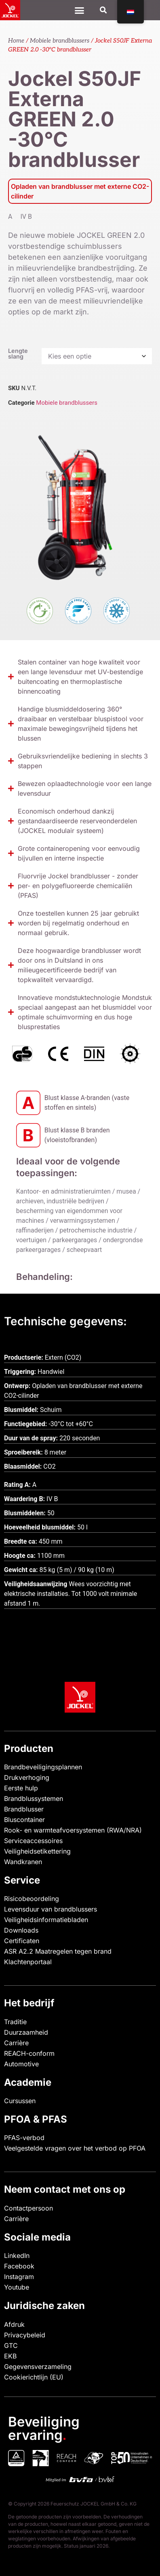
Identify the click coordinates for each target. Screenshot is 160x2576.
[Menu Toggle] (79, 10)
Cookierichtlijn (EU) (33, 2377)
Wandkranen (23, 1862)
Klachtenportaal (28, 1962)
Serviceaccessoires (33, 1841)
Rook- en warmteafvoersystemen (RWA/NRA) (73, 1830)
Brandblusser (24, 1809)
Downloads (21, 1930)
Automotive (21, 2064)
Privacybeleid (24, 2335)
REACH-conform (29, 2053)
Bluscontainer (24, 1820)
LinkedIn (16, 2255)
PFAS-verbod (24, 2138)
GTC (11, 2345)
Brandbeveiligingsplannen (43, 1767)
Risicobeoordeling (31, 1899)
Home (16, 40)
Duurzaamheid (26, 2032)
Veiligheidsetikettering (37, 1851)
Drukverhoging (26, 1777)
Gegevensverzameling (38, 2366)
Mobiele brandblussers (59, 40)
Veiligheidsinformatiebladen (46, 1920)
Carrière (16, 2043)
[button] (104, 10)
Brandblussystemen (33, 1798)
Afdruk (14, 2324)
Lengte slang (18, 354)
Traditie (15, 2022)
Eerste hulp (21, 1788)
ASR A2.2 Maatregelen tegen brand (58, 1951)
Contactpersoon (28, 2208)
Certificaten (21, 1941)
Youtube (16, 2287)
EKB (10, 2356)
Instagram (19, 2277)
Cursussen (20, 2101)
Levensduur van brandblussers (50, 1909)
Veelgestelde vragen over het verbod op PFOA (74, 2148)
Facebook (19, 2266)
